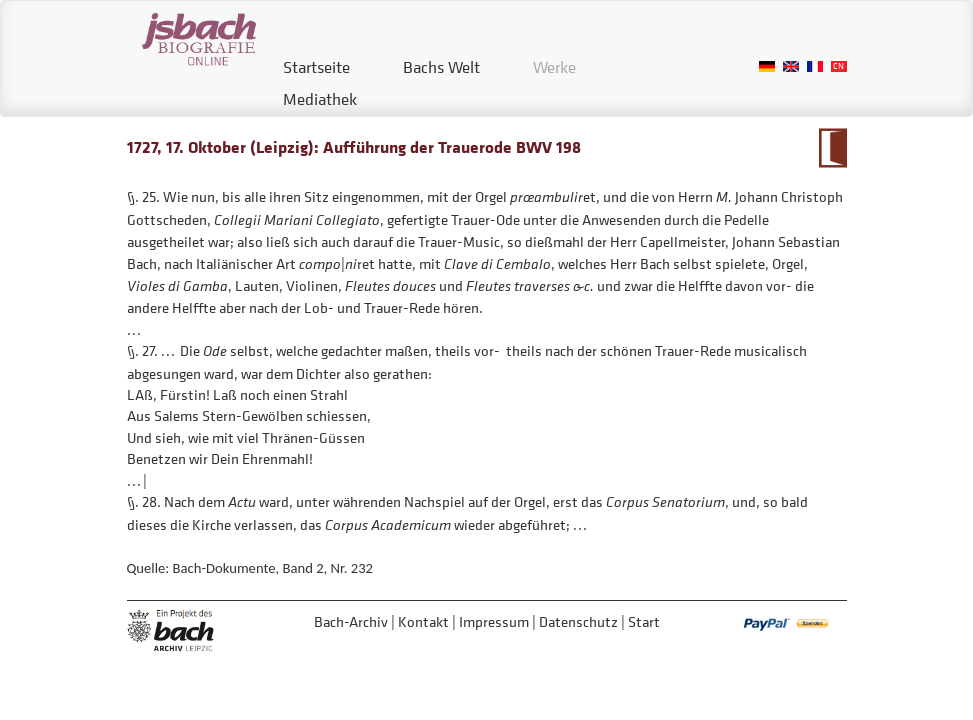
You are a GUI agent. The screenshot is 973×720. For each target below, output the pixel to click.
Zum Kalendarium (832, 148)
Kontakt (423, 621)
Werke (554, 67)
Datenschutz (578, 621)
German (767, 66)
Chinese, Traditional (839, 66)
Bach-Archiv (351, 621)
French (815, 66)
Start (644, 621)
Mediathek (320, 99)
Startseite (316, 67)
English (791, 66)
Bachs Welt (441, 67)
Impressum (494, 621)
